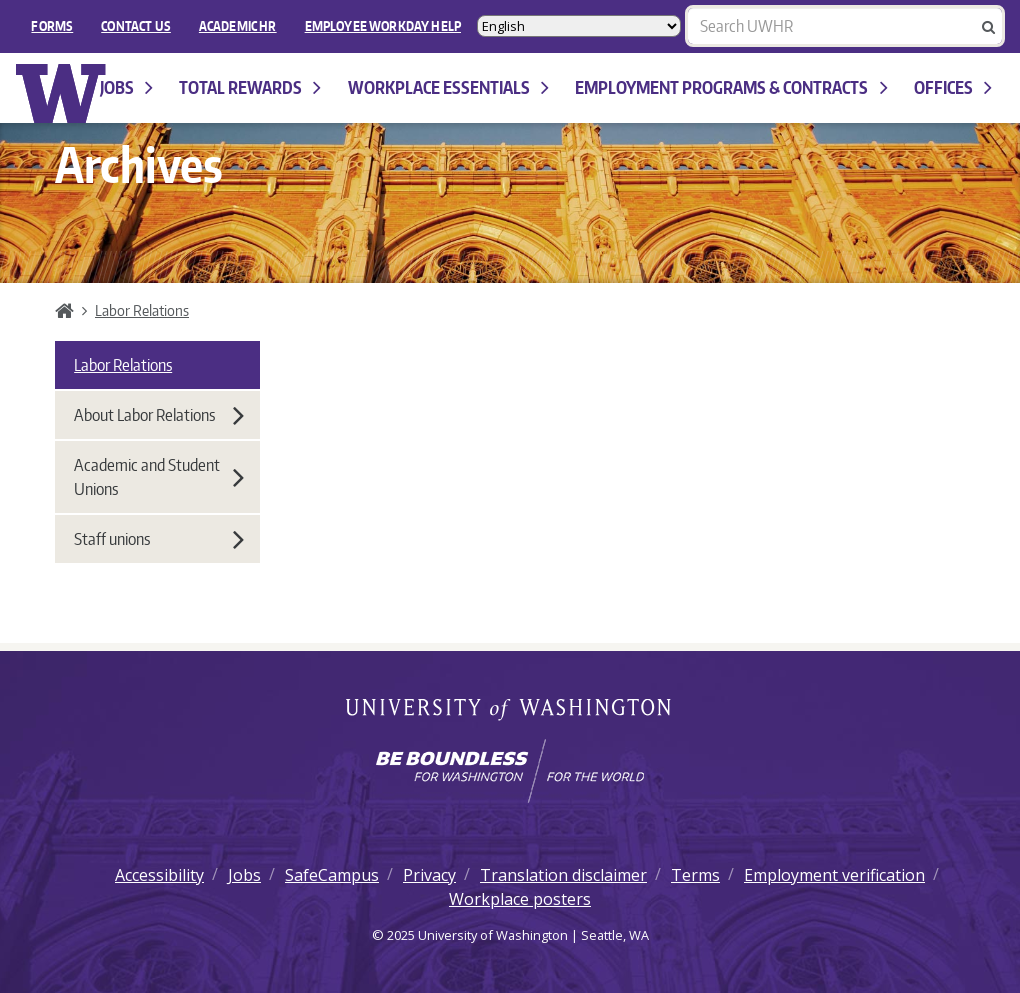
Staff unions (159, 539)
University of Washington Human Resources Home (61, 93)
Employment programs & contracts (731, 87)
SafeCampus (332, 875)
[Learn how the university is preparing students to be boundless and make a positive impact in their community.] (510, 771)
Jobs (126, 87)
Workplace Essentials (448, 87)
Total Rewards (250, 87)
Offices (953, 87)
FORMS (52, 26)
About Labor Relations (159, 415)
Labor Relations (142, 310)
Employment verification (834, 875)
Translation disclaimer (563, 875)
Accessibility (159, 875)
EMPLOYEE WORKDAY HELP (383, 26)
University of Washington (510, 711)
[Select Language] (579, 26)
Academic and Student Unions (159, 477)
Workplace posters (520, 899)
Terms (695, 875)
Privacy (429, 875)
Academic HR (238, 26)
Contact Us (136, 26)
